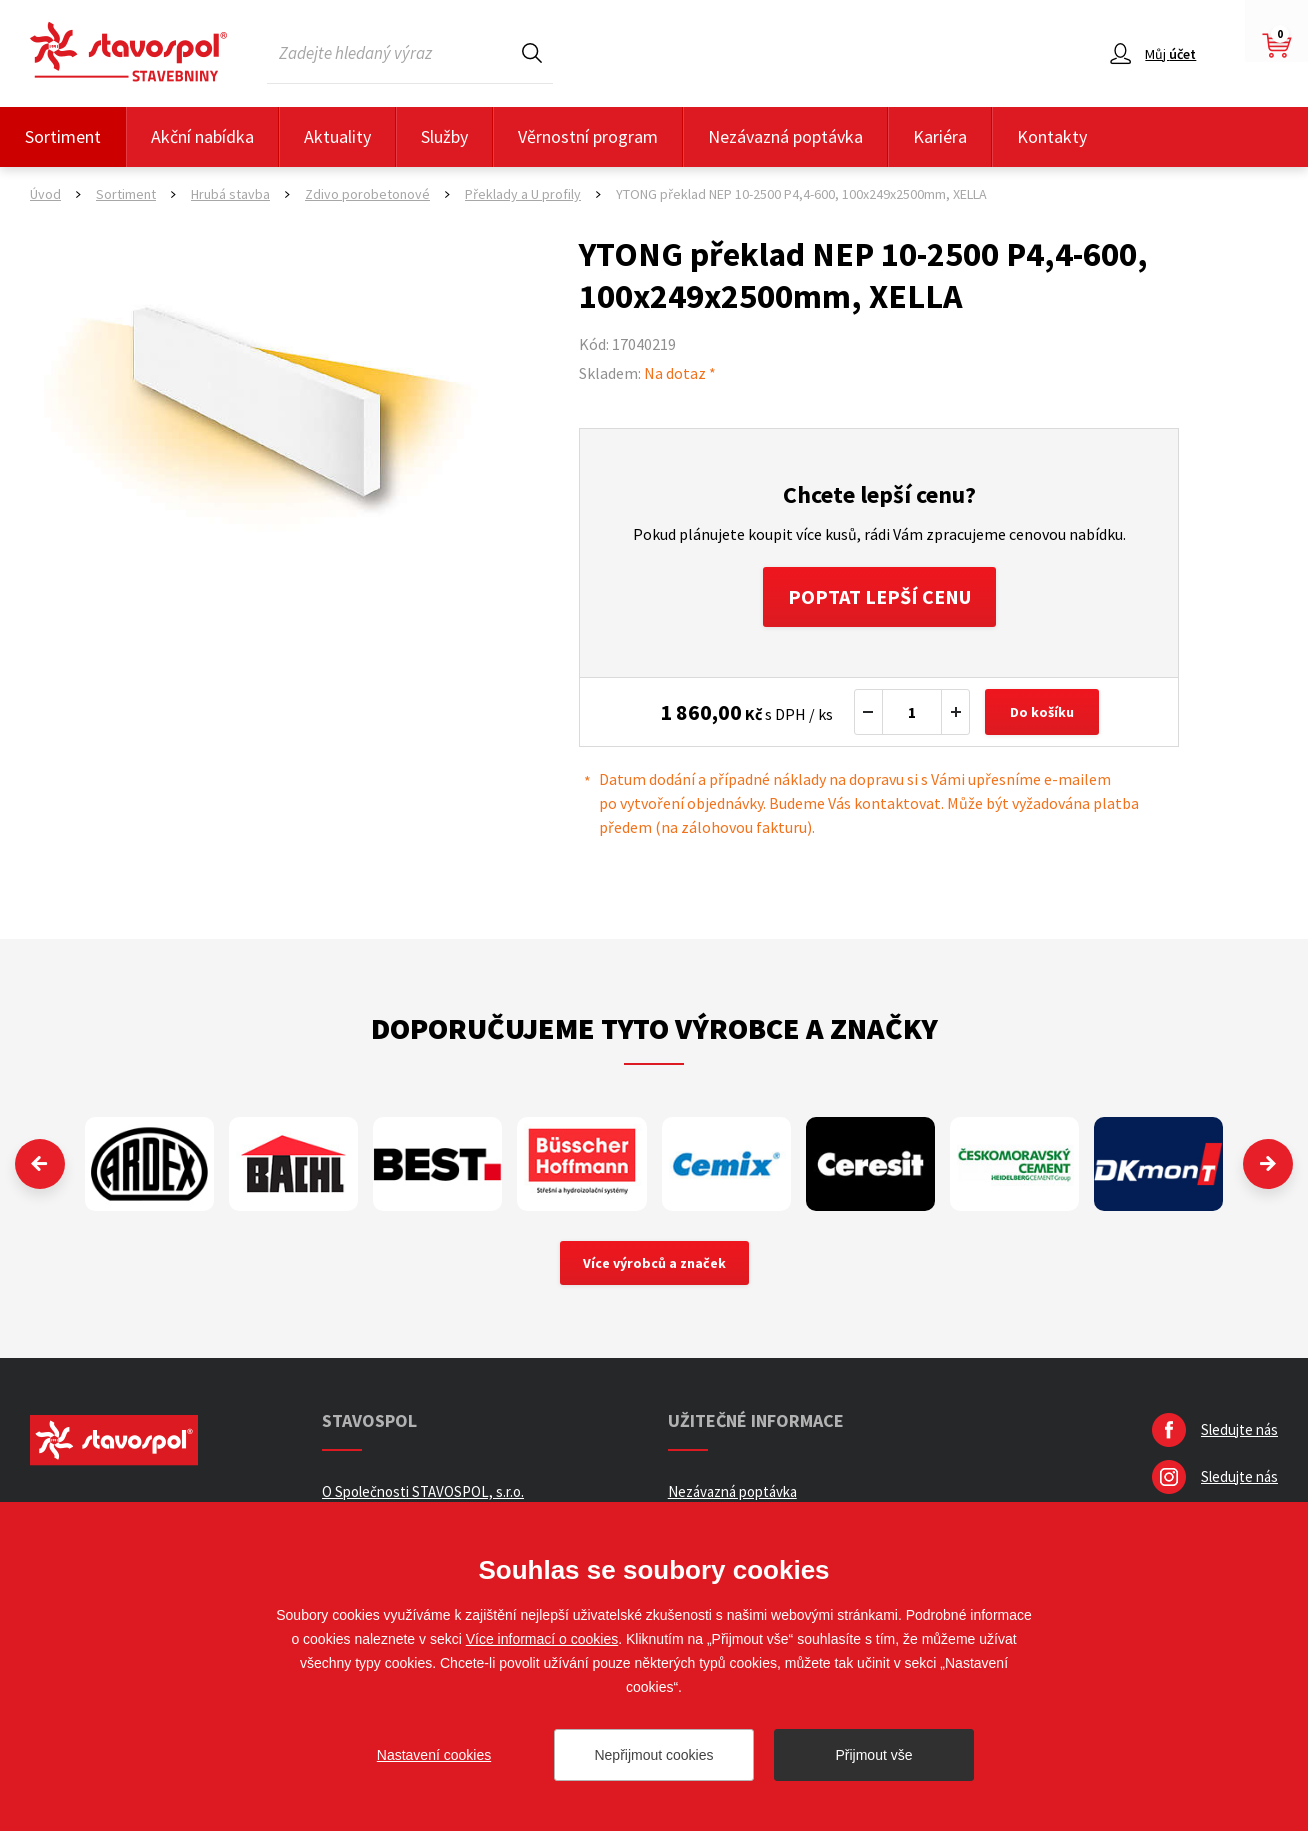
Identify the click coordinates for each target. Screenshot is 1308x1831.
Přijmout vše (873, 1755)
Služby (444, 136)
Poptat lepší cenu (879, 596)
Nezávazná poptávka (785, 136)
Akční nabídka (202, 136)
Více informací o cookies (542, 1639)
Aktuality (337, 136)
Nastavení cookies (434, 1755)
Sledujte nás (1239, 1429)
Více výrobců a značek (654, 1263)
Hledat (532, 52)
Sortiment (63, 136)
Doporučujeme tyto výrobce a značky (654, 1028)
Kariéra (940, 136)
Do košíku (1042, 712)
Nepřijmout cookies (653, 1755)
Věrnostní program (588, 136)
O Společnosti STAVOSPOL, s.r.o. (423, 1491)
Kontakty (1052, 136)
